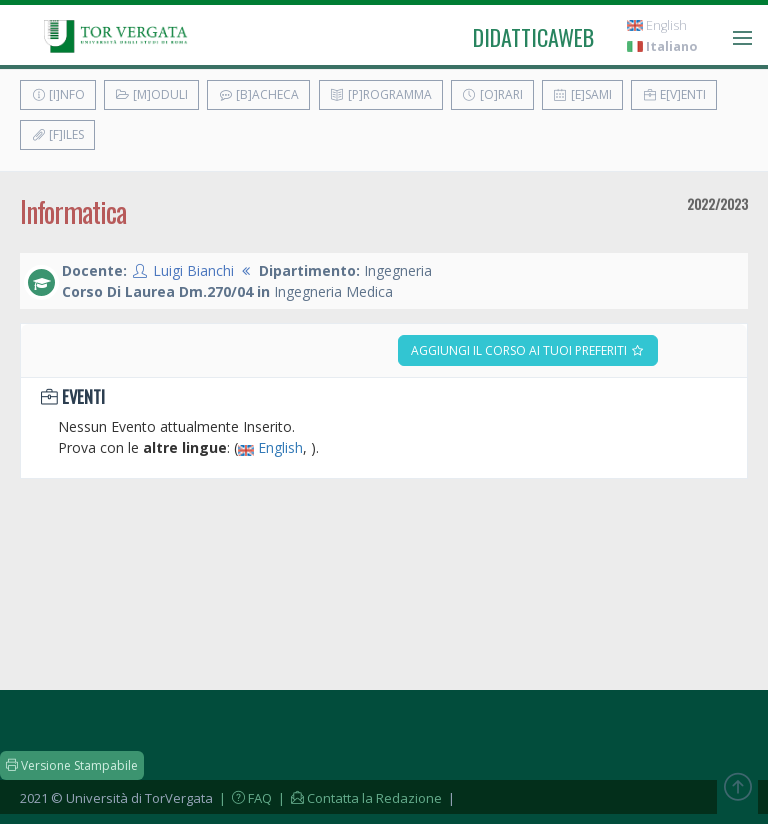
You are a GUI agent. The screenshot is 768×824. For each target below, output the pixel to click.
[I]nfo (58, 94)
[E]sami (582, 94)
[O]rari (492, 94)
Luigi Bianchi (193, 270)
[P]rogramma (381, 94)
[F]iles (57, 134)
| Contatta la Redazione (358, 798)
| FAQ (244, 798)
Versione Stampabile (72, 765)
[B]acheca (258, 94)
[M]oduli (151, 94)
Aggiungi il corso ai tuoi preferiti (528, 350)
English (657, 25)
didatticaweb (533, 37)
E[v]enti (674, 94)
